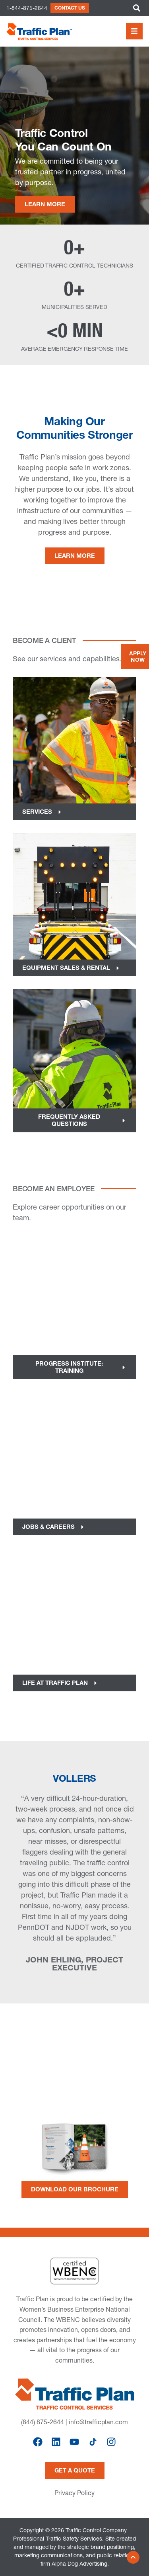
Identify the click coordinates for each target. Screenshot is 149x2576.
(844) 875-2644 (42, 2422)
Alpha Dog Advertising (79, 2563)
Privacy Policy (74, 2493)
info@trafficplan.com (98, 2422)
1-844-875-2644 (26, 8)
